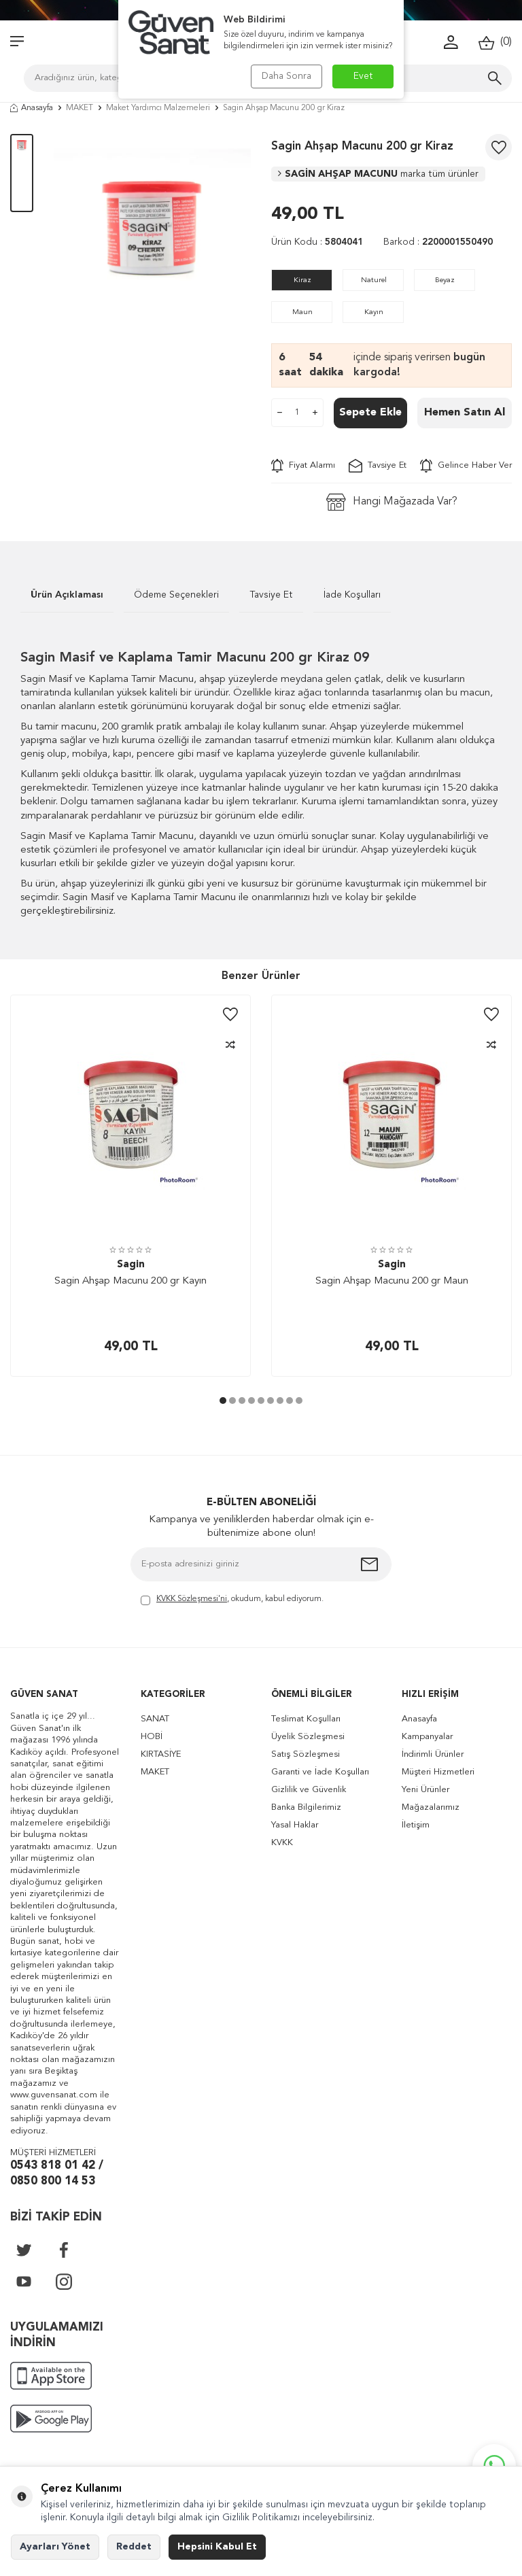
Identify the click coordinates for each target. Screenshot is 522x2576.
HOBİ (151, 1736)
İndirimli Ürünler (433, 1754)
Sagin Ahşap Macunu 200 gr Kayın (130, 1281)
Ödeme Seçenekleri (176, 595)
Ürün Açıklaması (67, 595)
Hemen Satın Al (464, 412)
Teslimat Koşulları (306, 1719)
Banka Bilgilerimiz (306, 1807)
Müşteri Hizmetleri (438, 1772)
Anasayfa (31, 108)
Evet (363, 76)
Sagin (131, 1265)
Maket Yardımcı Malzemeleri (158, 108)
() (495, 42)
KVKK (282, 1842)
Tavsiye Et (377, 466)
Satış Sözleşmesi (305, 1754)
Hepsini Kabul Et (217, 2547)
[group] (152, 232)
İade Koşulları (352, 595)
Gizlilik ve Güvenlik (308, 1789)
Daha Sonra (286, 76)
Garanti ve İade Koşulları (320, 1772)
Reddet (134, 2547)
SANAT (155, 1719)
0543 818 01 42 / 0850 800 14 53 (56, 2173)
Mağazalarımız (430, 1807)
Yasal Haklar (294, 1825)
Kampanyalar (427, 1736)
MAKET (79, 108)
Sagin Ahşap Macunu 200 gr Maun (391, 1281)
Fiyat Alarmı (303, 466)
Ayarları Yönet (55, 2547)
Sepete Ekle (370, 412)
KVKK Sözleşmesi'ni (191, 1599)
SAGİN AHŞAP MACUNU (378, 174)
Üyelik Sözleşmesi (308, 1736)
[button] (223, 1400)
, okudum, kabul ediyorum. (232, 1600)
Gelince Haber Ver (466, 466)
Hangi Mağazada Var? (391, 502)
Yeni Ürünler (425, 1789)
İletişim (416, 1825)
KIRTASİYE (161, 1754)
